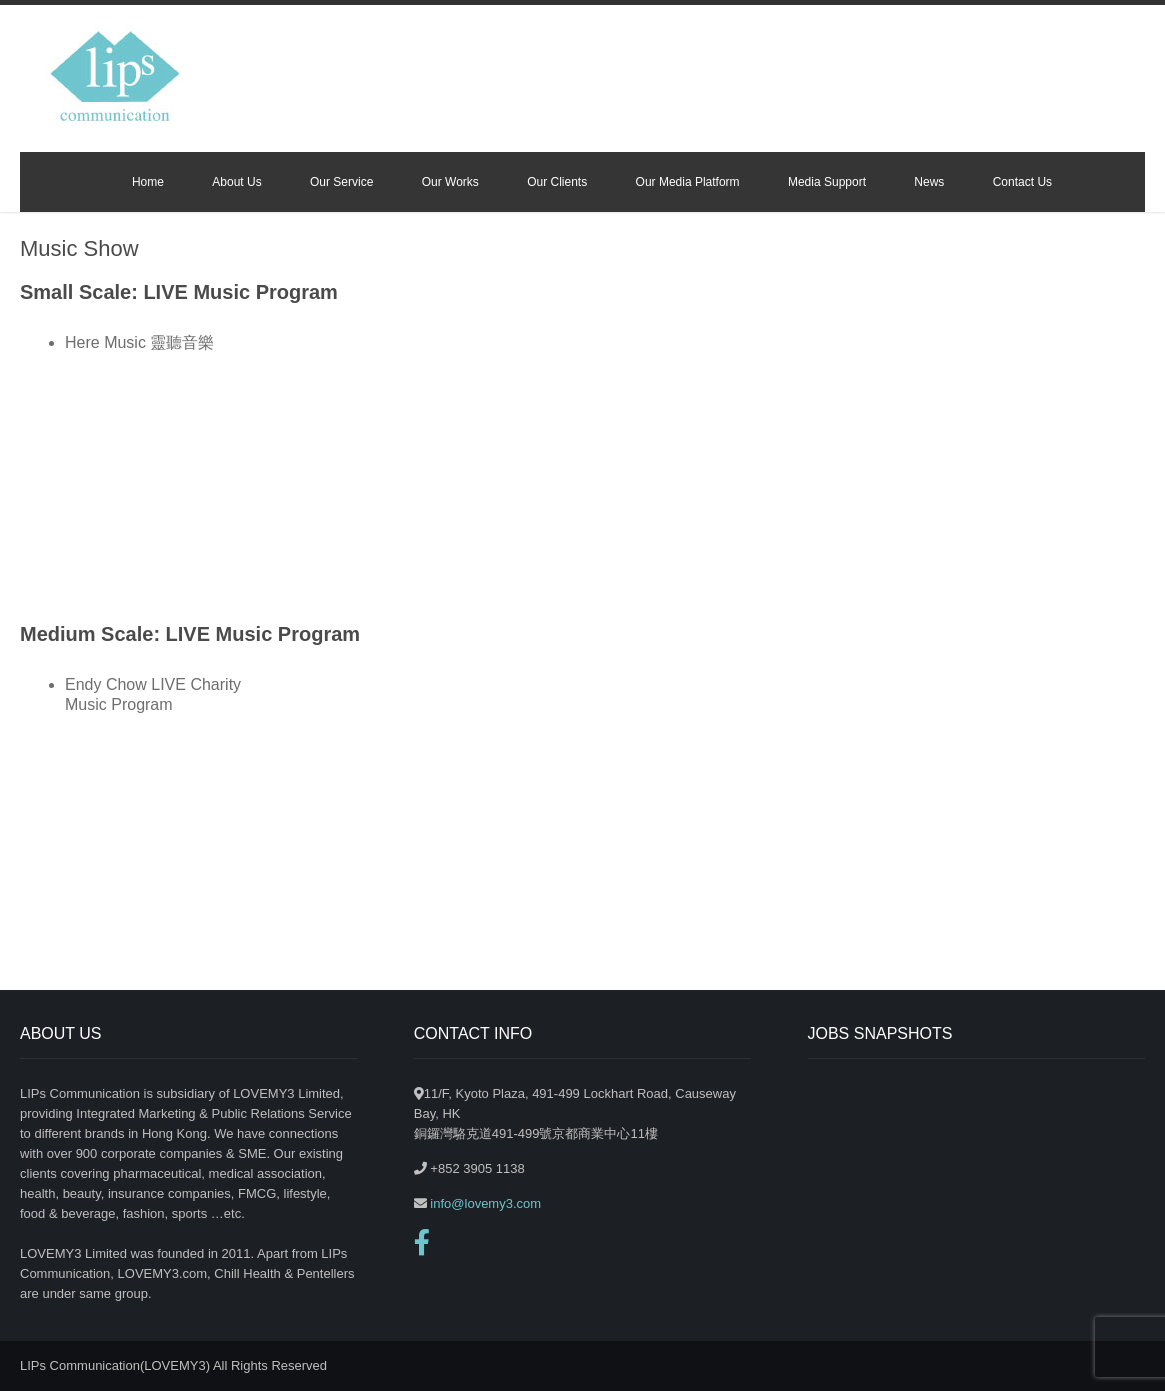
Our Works (450, 182)
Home (148, 182)
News (929, 182)
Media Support (827, 182)
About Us (236, 182)
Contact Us (1022, 182)
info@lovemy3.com (484, 1203)
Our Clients (557, 182)
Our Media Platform (688, 182)
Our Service (341, 182)
